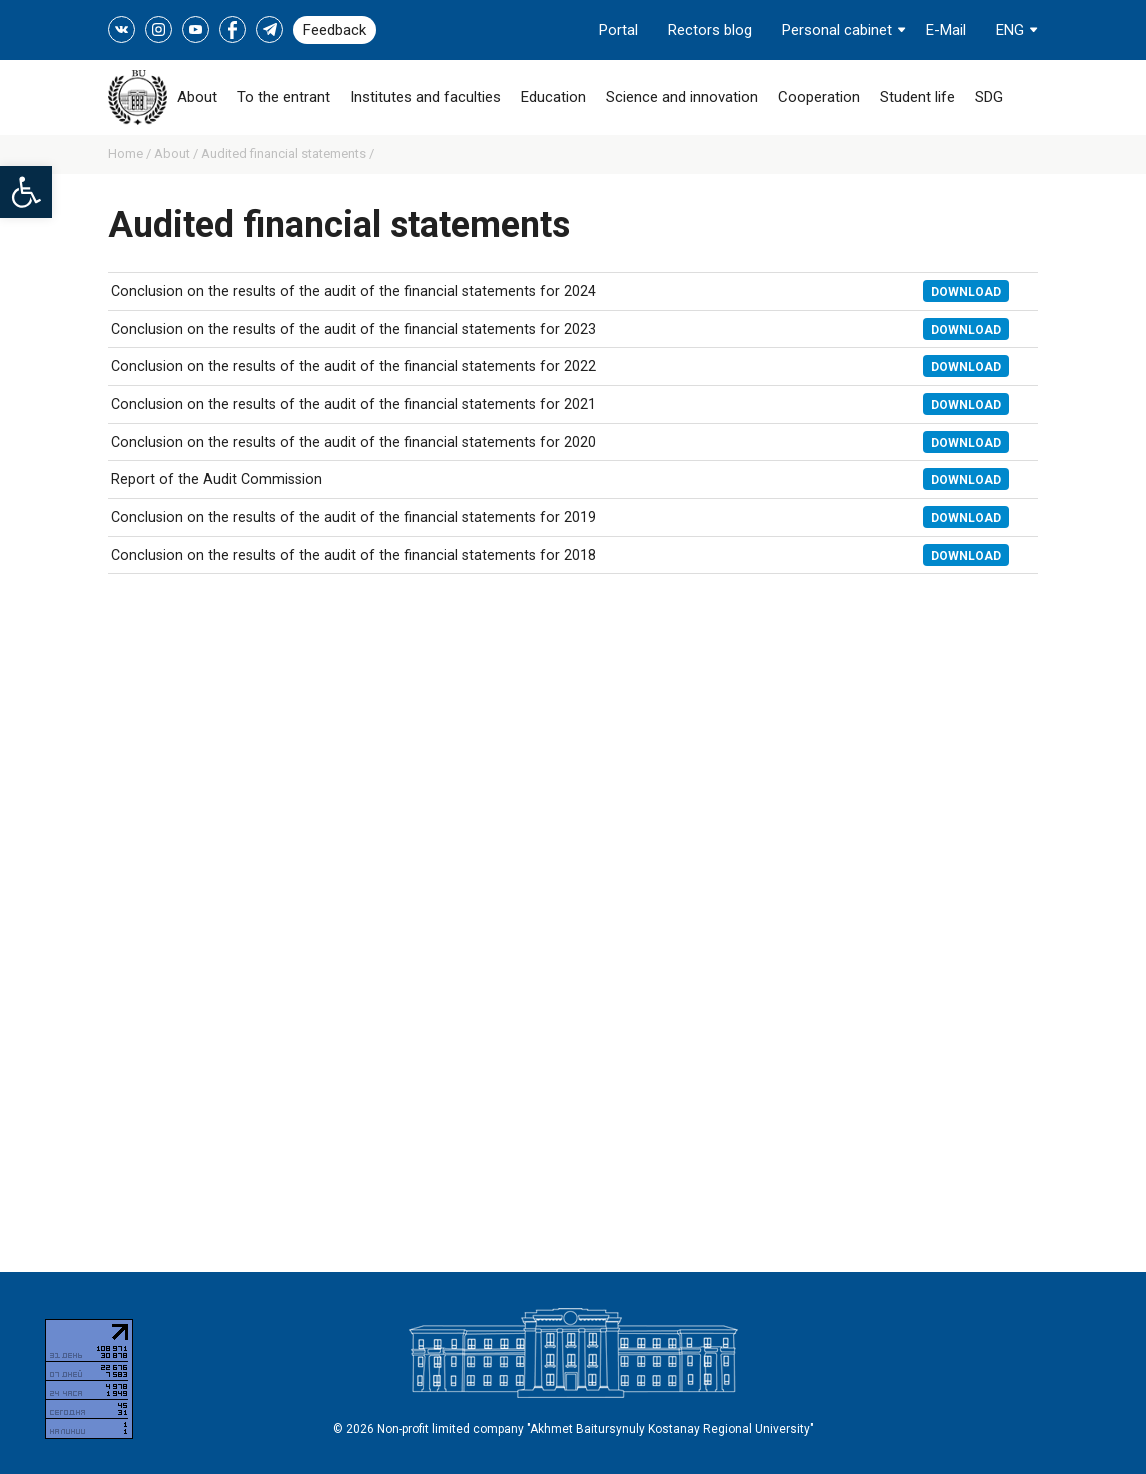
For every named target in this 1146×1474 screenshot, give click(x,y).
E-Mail (946, 30)
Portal (618, 30)
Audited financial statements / (287, 153)
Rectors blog (710, 30)
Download (966, 292)
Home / (131, 153)
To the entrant (283, 97)
